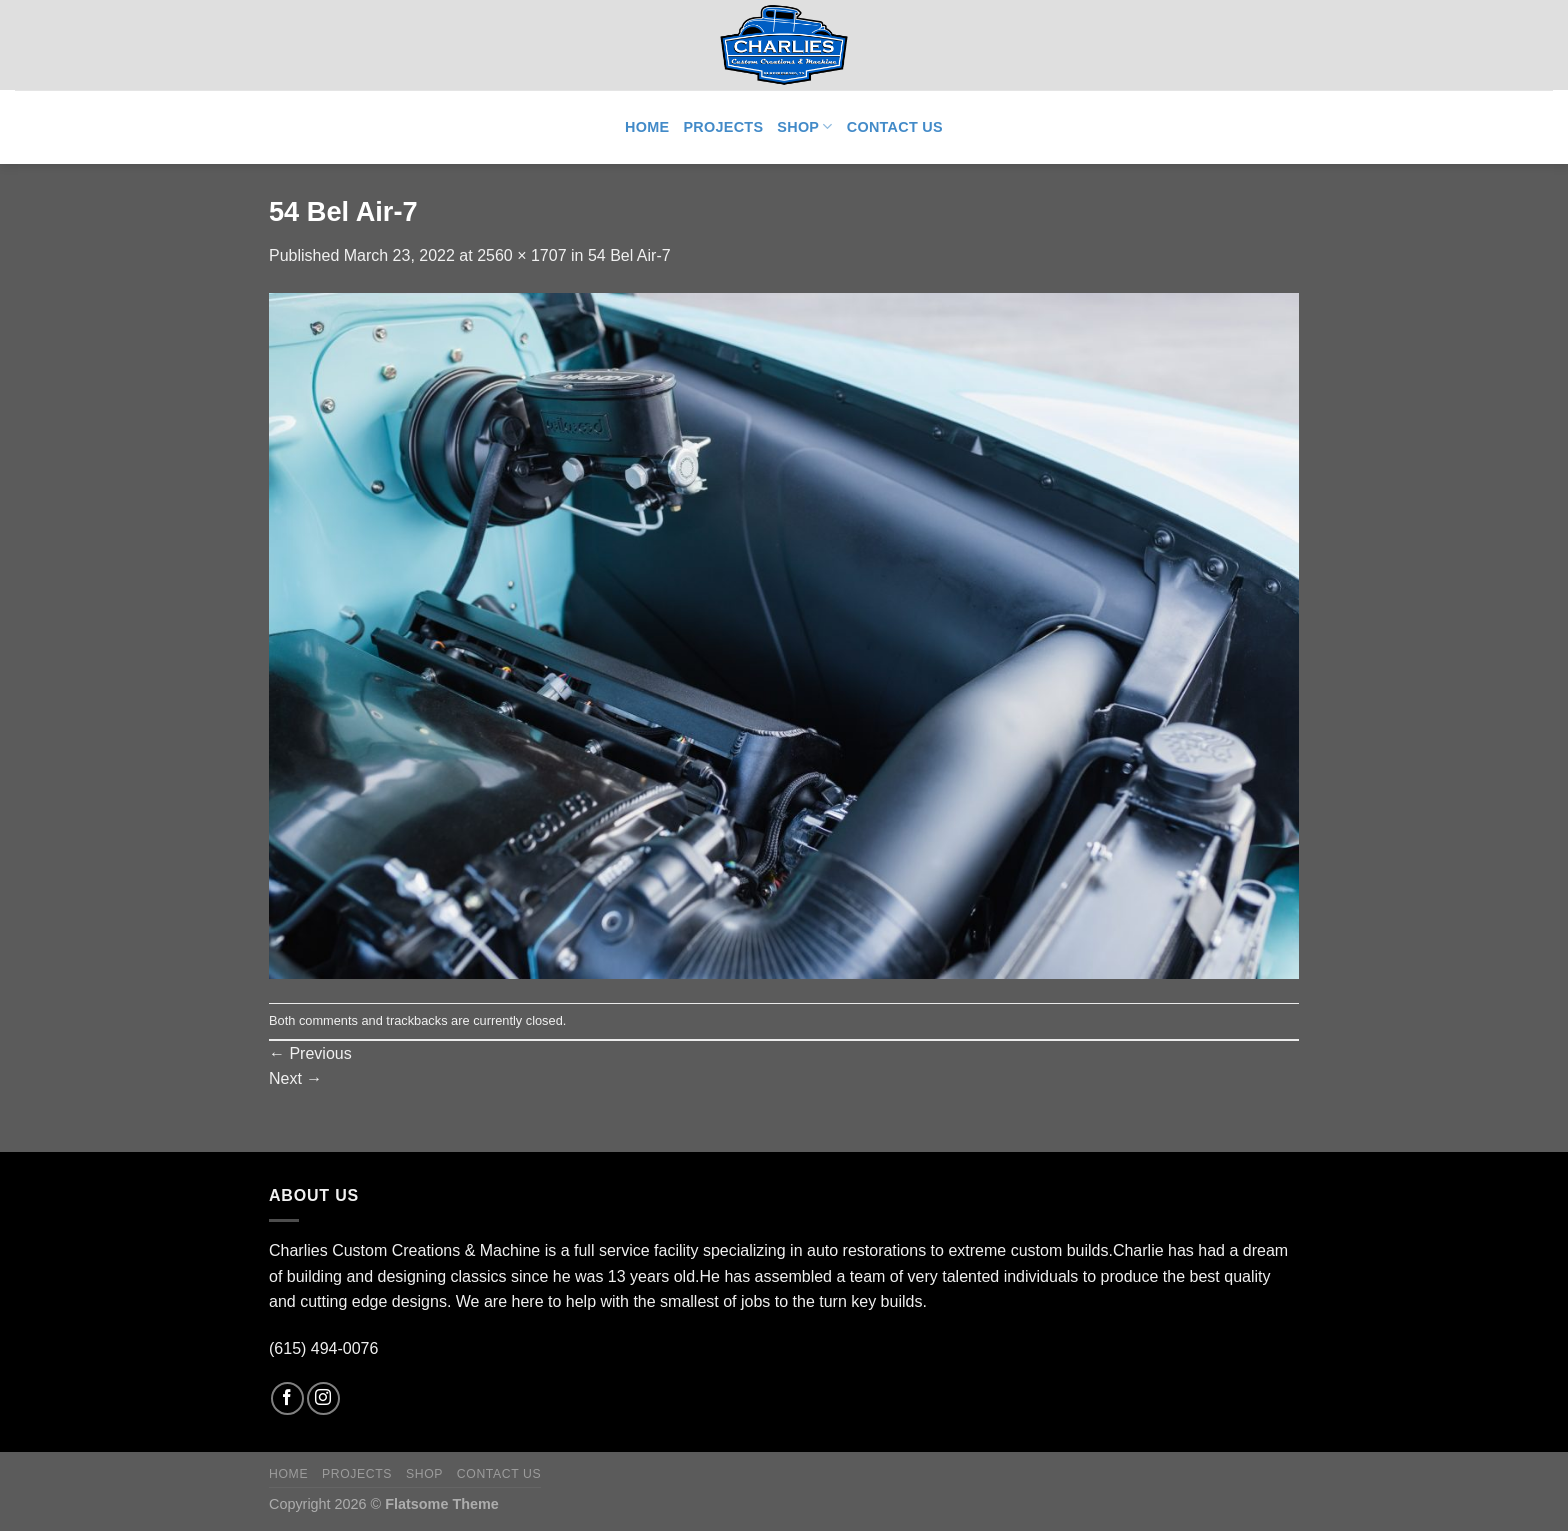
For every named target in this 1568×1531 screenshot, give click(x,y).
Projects (723, 127)
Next (295, 1078)
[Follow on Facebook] (287, 1398)
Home (647, 127)
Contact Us (895, 127)
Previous (310, 1053)
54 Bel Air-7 (629, 255)
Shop (804, 126)
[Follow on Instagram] (323, 1398)
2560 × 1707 (521, 255)
